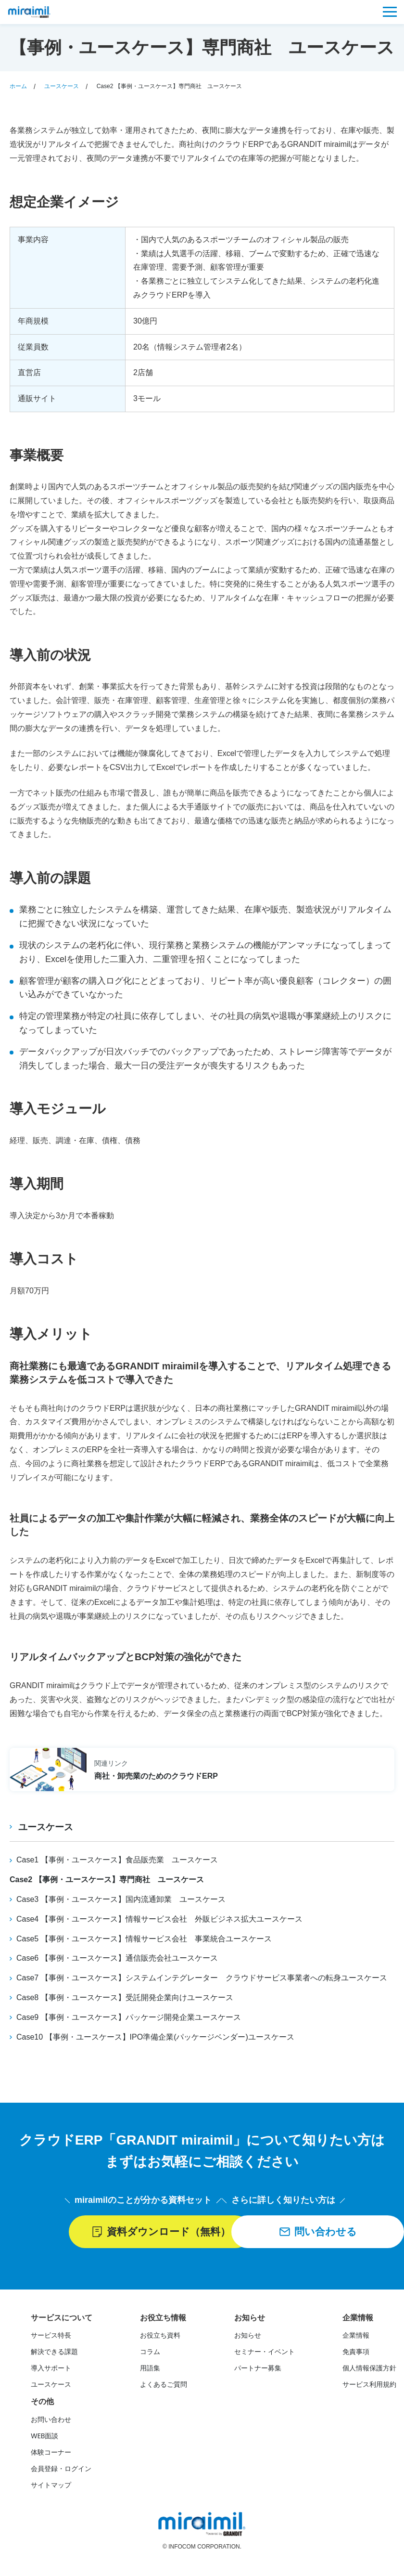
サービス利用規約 (369, 2385)
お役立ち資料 (160, 2336)
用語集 (150, 2369)
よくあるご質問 (163, 2385)
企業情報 (355, 2336)
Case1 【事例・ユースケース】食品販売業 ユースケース (117, 1860)
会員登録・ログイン (61, 2469)
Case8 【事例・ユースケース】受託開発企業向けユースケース (124, 1997)
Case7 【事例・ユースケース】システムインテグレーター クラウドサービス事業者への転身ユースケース (201, 1977)
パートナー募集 (257, 2369)
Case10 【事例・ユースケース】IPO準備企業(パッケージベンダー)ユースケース (155, 2036)
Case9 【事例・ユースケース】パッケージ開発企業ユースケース (128, 2017)
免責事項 (355, 2352)
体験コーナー (51, 2453)
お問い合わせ (51, 2420)
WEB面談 (44, 2437)
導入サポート (51, 2369)
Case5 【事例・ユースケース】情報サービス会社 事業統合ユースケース (144, 1938)
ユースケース (47, 1826)
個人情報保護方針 (369, 2369)
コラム (150, 2352)
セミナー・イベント (264, 2352)
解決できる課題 (54, 2352)
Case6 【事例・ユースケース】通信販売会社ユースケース (117, 1958)
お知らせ (247, 2336)
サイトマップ (51, 2486)
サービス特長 (51, 2336)
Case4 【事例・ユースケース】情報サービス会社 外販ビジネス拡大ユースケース (159, 1918)
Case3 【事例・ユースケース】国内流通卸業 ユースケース (121, 1899)
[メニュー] (390, 12)
